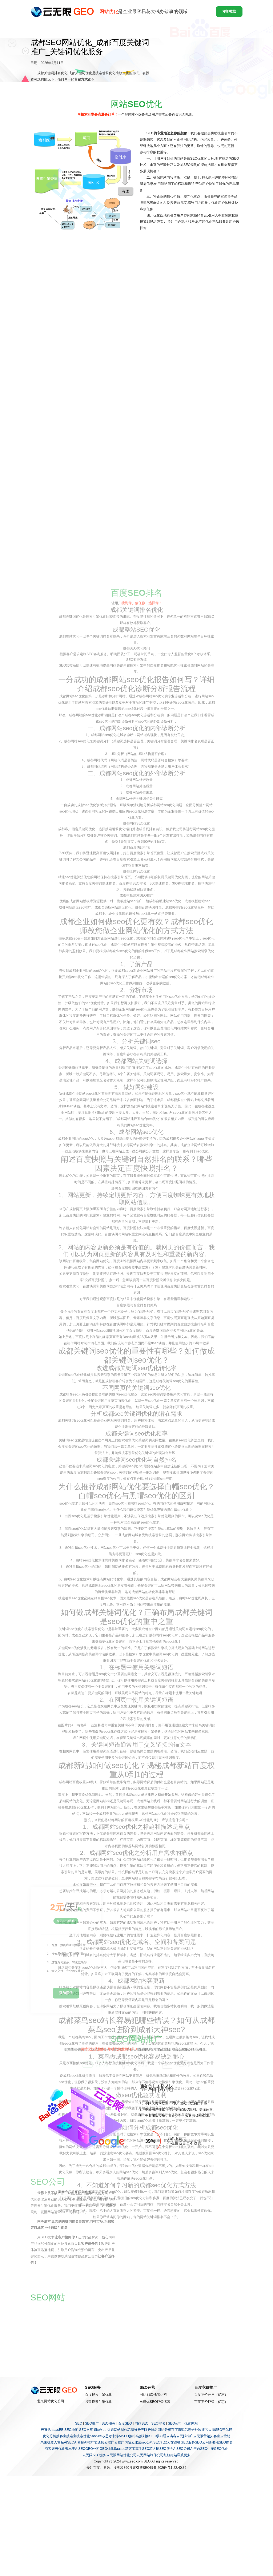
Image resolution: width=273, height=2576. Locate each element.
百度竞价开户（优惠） (211, 2394)
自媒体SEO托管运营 (155, 2402)
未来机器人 (48, 2442)
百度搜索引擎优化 (98, 2394)
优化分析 (49, 2436)
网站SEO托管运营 (153, 2394)
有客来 (50, 2448)
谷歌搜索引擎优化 (98, 2402)
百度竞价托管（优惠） (211, 2402)
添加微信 (229, 11)
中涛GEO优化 (217, 2448)
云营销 (225, 2436)
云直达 (46, 2430)
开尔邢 (227, 2430)
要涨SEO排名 (222, 2442)
